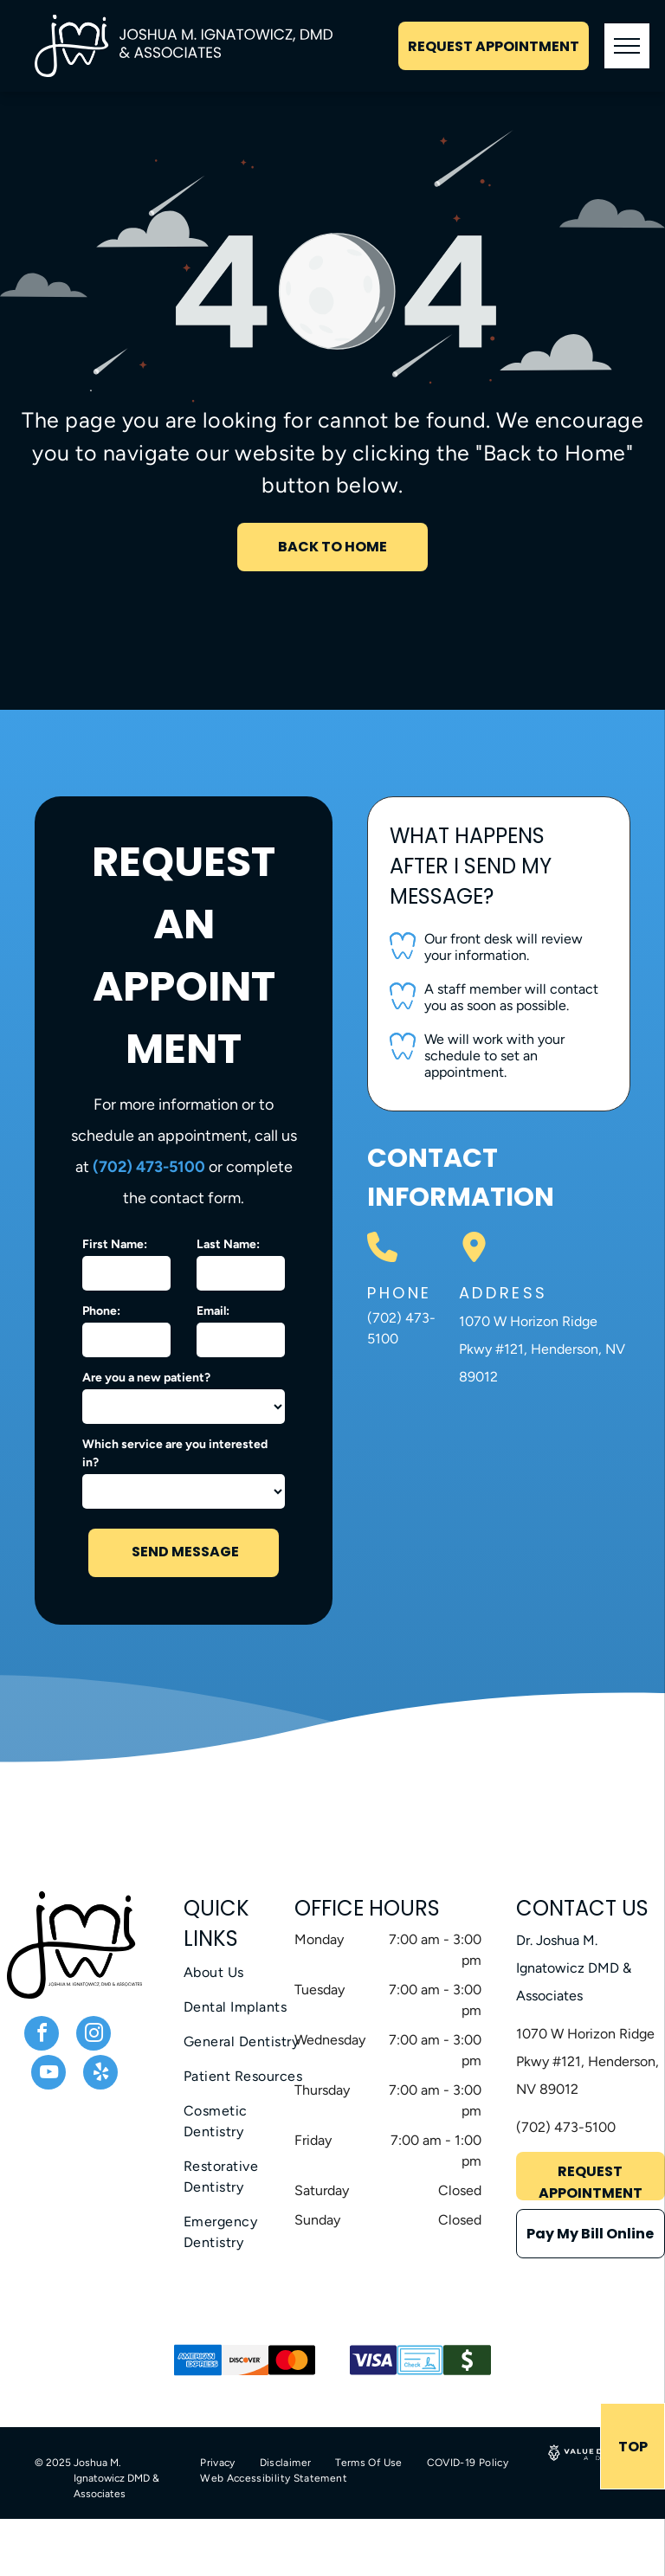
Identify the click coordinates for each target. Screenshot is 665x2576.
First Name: (114, 1244)
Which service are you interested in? (175, 1453)
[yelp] (100, 2074)
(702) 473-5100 (149, 1166)
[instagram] (93, 2035)
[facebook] (41, 2035)
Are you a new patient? (146, 1377)
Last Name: (228, 1244)
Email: (213, 1311)
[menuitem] (246, 1972)
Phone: (101, 1311)
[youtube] (48, 2074)
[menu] (626, 45)
